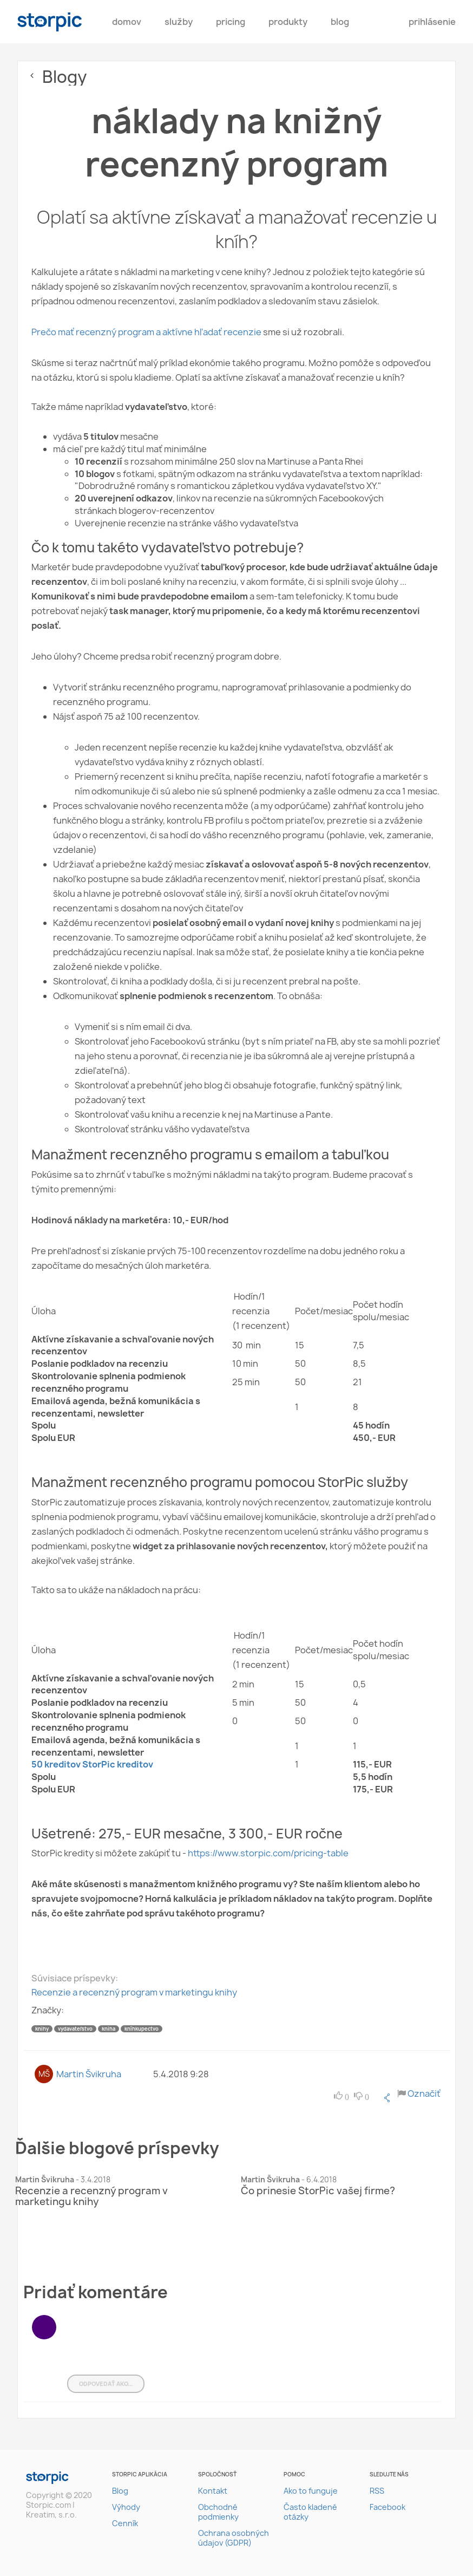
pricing (230, 22)
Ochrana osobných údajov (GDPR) (233, 2538)
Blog (340, 22)
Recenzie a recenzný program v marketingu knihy (134, 1992)
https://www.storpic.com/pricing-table (267, 1853)
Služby (179, 22)
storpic (49, 21)
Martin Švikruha (88, 2074)
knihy (42, 2028)
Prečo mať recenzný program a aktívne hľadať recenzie (146, 332)
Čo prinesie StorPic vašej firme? (318, 2190)
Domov (126, 22)
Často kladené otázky (310, 2512)
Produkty (287, 22)
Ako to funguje (311, 2491)
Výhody (126, 2507)
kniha (108, 2028)
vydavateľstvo (75, 2028)
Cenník (125, 2523)
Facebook (387, 2507)
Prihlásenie (432, 22)
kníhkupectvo (141, 2028)
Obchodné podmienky (218, 2512)
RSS (377, 2491)
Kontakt (212, 2491)
